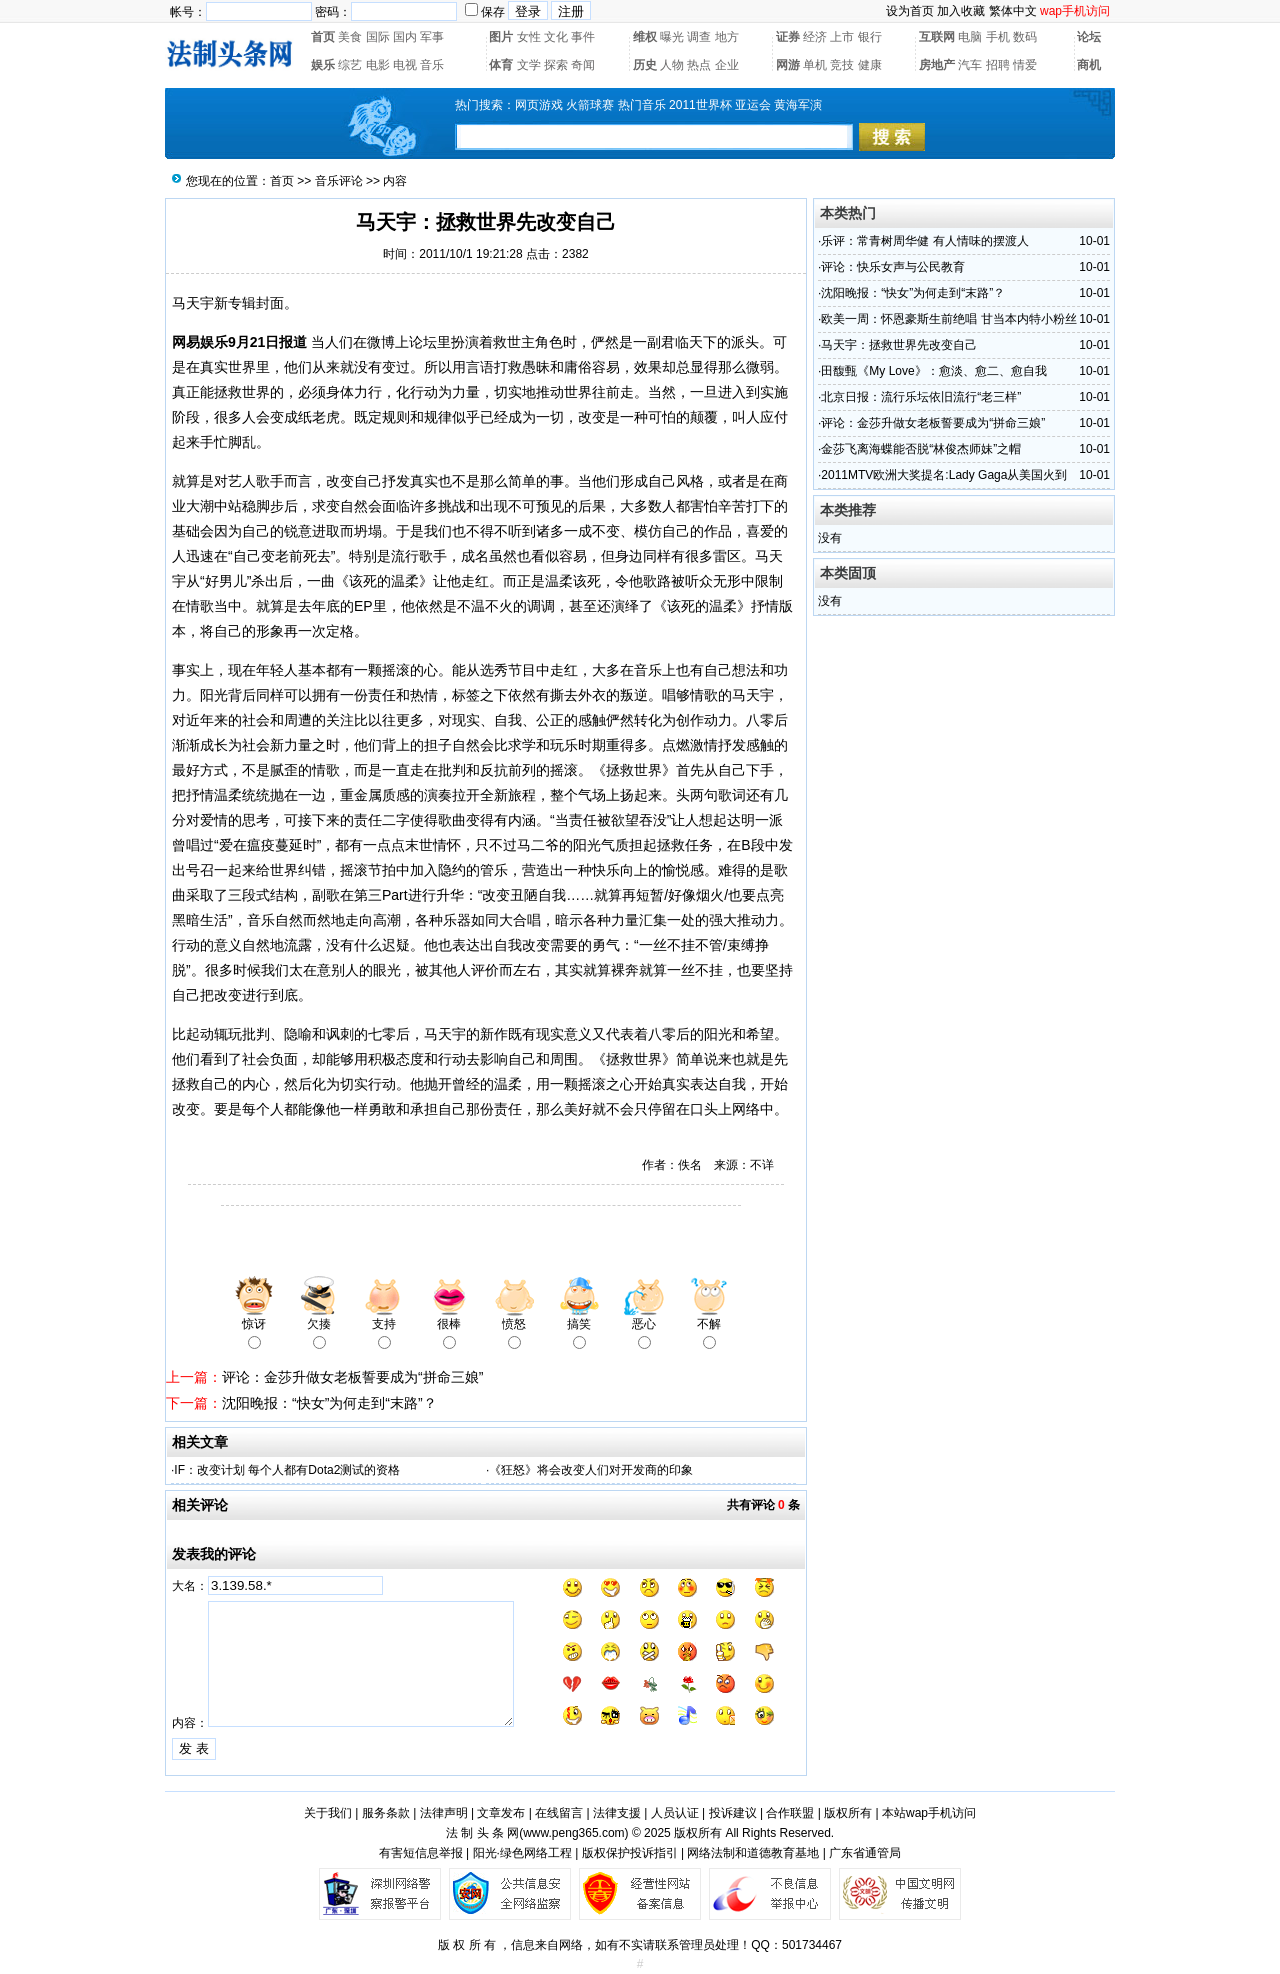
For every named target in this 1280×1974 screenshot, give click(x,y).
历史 (645, 65)
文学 (529, 65)
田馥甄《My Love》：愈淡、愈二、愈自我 (933, 371)
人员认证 (675, 1813)
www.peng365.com (573, 1833)
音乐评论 (339, 181)
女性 (529, 37)
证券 (788, 37)
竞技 (842, 65)
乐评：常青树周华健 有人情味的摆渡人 (924, 241)
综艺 (350, 65)
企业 (727, 65)
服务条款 (386, 1813)
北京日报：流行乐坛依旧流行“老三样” (921, 397)
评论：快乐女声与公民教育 (893, 267)
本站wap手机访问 (929, 1813)
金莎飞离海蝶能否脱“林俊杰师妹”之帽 (921, 449)
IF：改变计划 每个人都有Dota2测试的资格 (287, 1470)
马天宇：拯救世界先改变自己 (899, 345)
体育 (501, 65)
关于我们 (328, 1813)
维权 (645, 37)
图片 (501, 37)
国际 (378, 37)
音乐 (432, 65)
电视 (405, 65)
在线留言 (559, 1813)
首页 (323, 37)
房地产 (937, 65)
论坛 (1089, 37)
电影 (378, 65)
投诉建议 (733, 1813)
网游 (788, 65)
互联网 (937, 37)
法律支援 (617, 1813)
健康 (870, 65)
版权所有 (848, 1813)
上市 (842, 37)
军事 (432, 37)
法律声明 (444, 1813)
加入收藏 (961, 11)
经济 (815, 37)
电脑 (970, 37)
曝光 (672, 37)
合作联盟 (790, 1813)
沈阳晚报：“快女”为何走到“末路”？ (329, 1403)
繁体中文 (1013, 11)
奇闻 (583, 65)
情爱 (1025, 65)
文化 (556, 37)
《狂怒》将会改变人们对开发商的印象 (591, 1470)
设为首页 (910, 11)
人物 (672, 65)
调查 (699, 37)
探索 (556, 65)
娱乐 (323, 65)
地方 (727, 37)
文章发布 (501, 1813)
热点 (699, 65)
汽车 (970, 65)
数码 (1025, 37)
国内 (405, 37)
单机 (815, 65)
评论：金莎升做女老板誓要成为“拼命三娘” (352, 1377)
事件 (583, 37)
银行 (870, 37)
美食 (350, 37)
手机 (998, 37)
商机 (1089, 65)
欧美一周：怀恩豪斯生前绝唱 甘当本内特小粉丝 (948, 319)
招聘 (998, 65)
